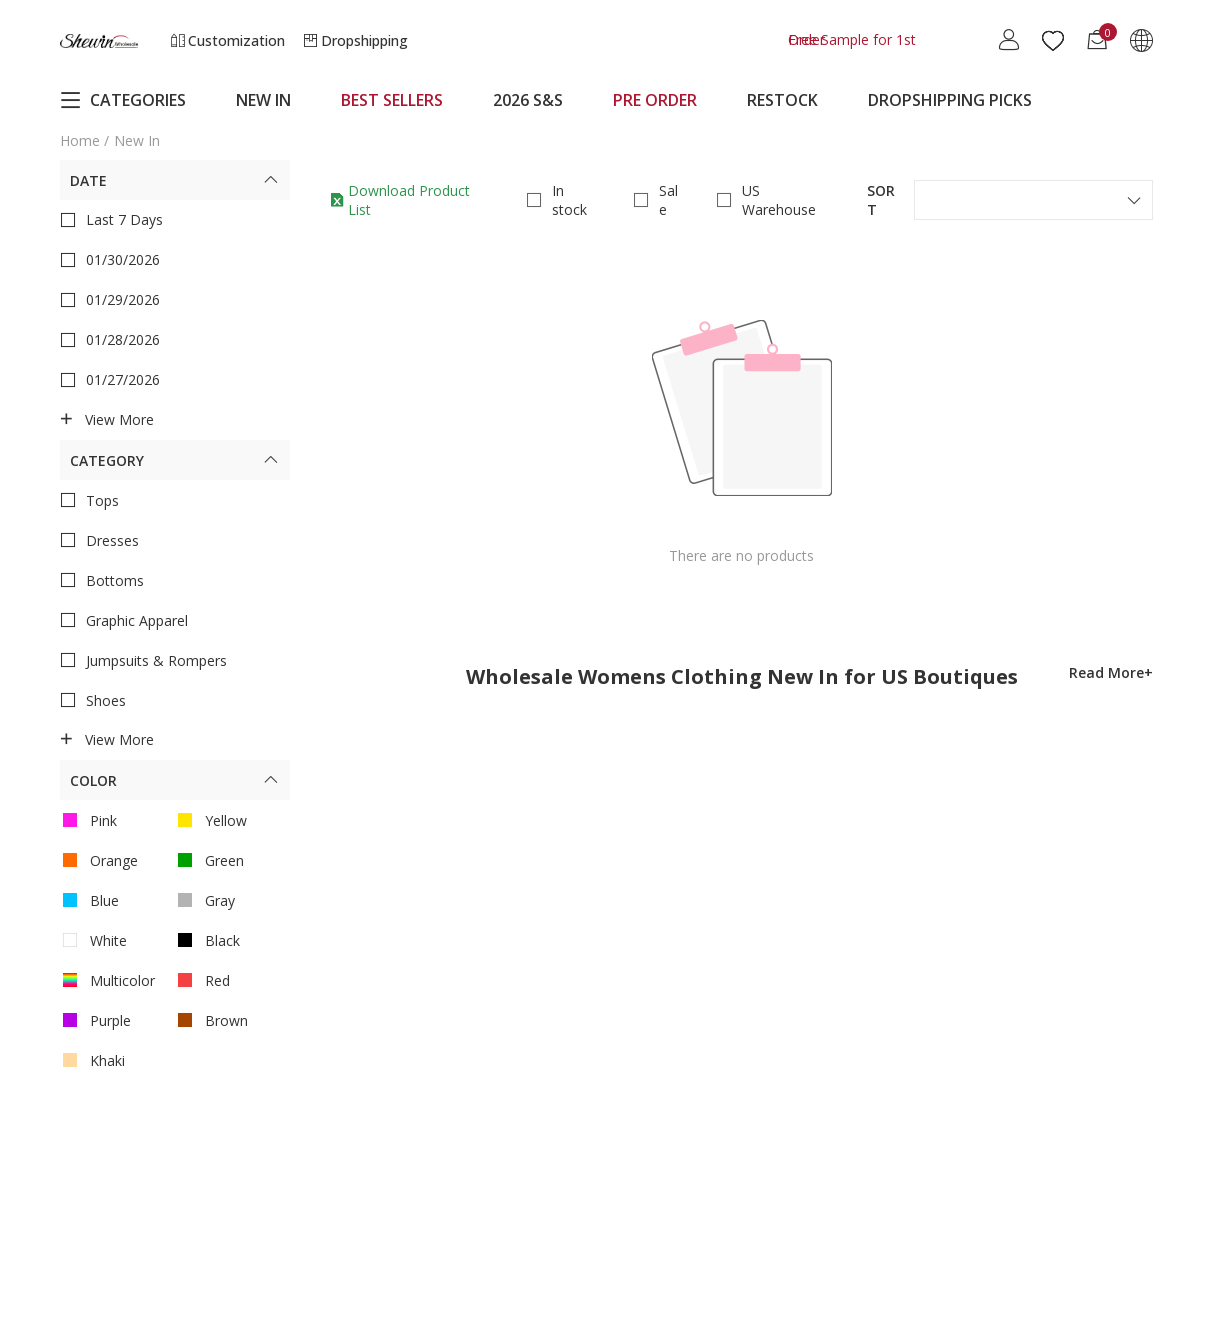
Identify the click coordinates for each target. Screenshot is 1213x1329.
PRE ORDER (655, 100)
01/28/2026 (110, 340)
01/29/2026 (110, 300)
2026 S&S (528, 100)
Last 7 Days (111, 220)
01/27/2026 (110, 380)
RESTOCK (782, 100)
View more (107, 420)
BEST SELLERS (392, 100)
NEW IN (263, 100)
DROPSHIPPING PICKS (950, 100)
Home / (84, 140)
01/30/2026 (110, 260)
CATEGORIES (123, 100)
